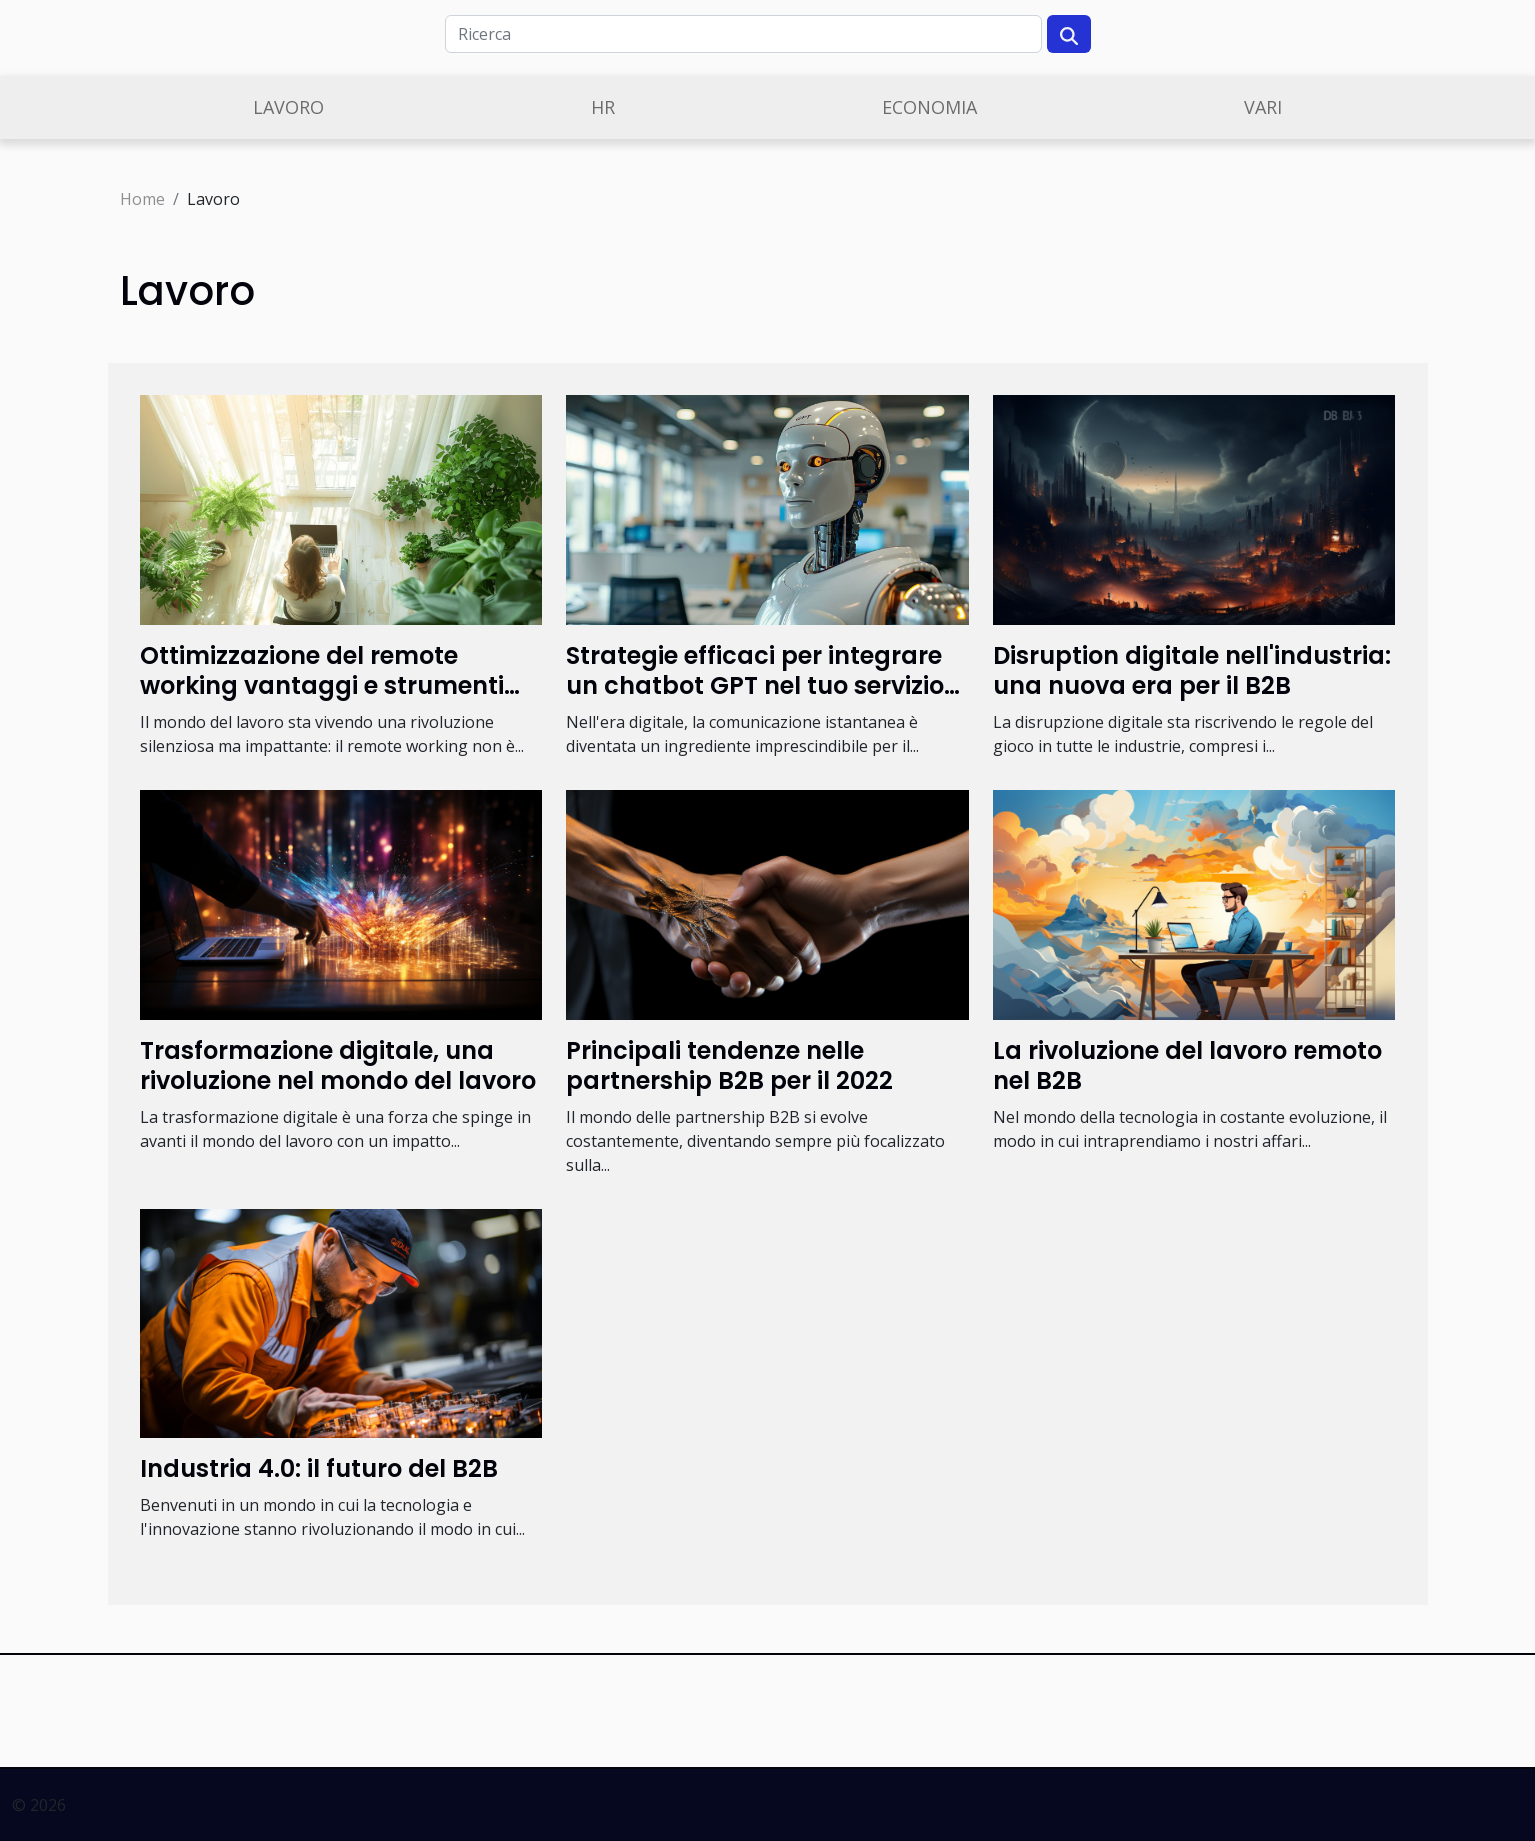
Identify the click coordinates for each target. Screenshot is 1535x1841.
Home (142, 199)
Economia (929, 107)
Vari (1263, 107)
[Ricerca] (743, 34)
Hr (603, 107)
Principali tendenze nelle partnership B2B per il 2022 (729, 1065)
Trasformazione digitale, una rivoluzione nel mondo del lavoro (338, 1065)
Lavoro (288, 107)
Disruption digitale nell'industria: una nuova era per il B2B (1192, 670)
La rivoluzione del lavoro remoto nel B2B (1187, 1065)
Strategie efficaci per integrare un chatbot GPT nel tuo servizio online (755, 686)
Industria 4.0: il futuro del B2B (319, 1468)
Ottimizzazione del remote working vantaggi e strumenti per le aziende (322, 686)
